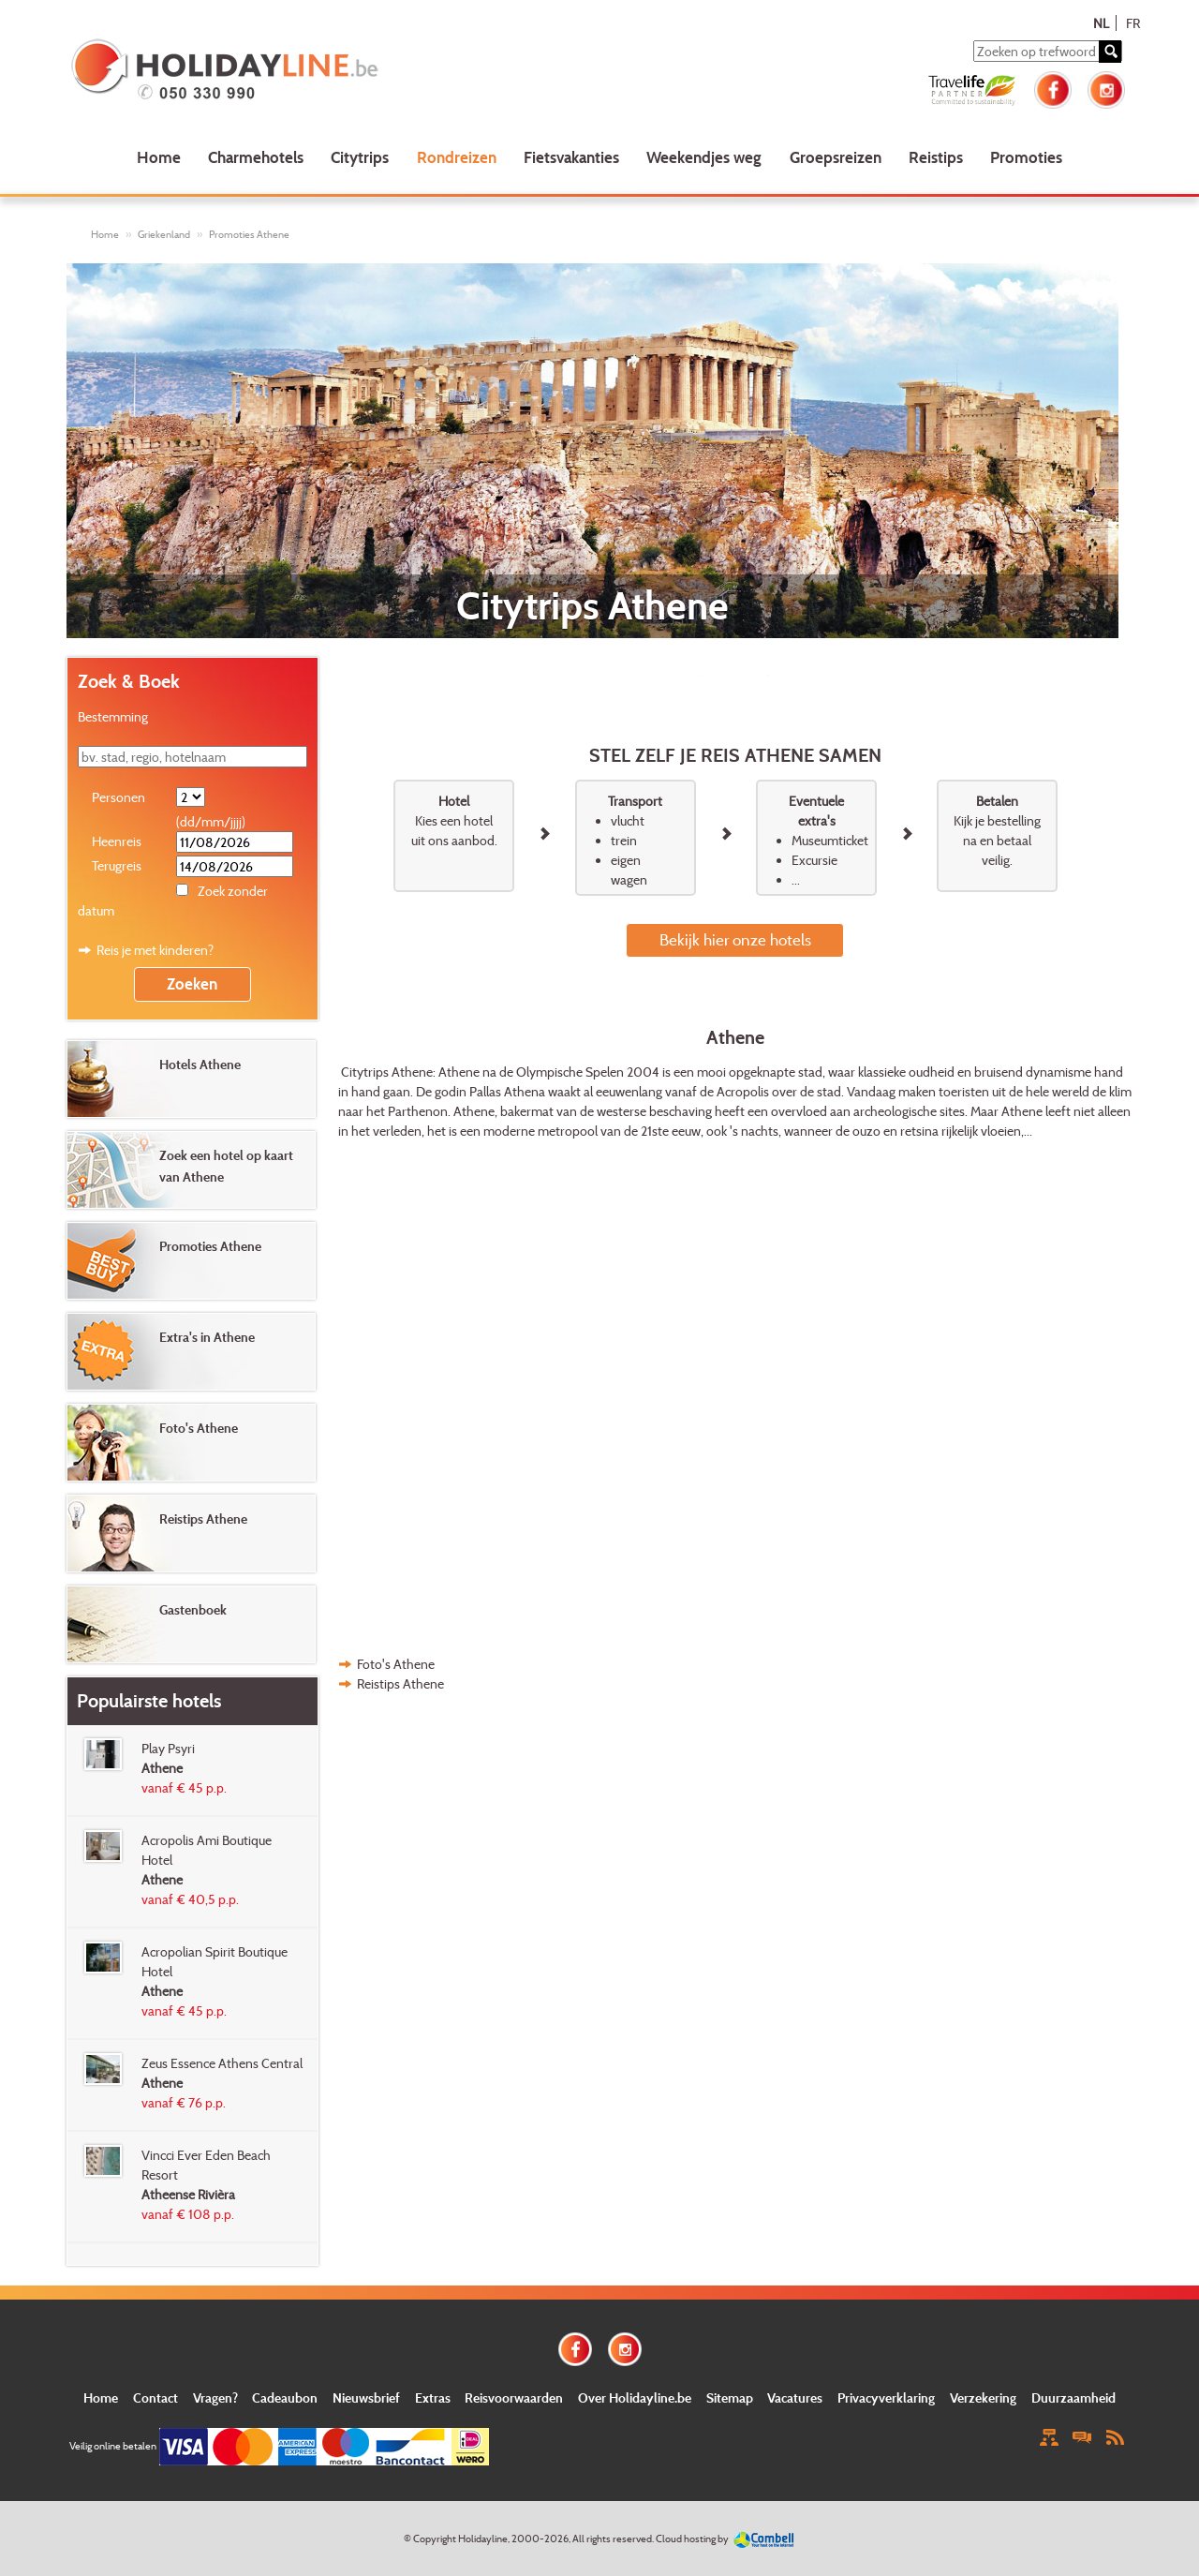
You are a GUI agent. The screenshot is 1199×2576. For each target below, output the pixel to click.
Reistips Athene (400, 1683)
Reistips (936, 157)
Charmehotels (255, 157)
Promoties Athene (249, 234)
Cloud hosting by (692, 2538)
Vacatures (794, 2397)
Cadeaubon (285, 2397)
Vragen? (215, 2397)
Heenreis (116, 841)
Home (159, 157)
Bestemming (113, 716)
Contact (155, 2397)
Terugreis (116, 865)
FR (1133, 23)
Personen (118, 797)
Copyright (434, 2538)
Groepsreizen (835, 157)
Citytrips (360, 157)
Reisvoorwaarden (514, 2397)
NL (1101, 23)
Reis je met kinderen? (155, 950)
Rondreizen (456, 157)
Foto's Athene (396, 1664)
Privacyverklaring (886, 2397)
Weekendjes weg (704, 157)
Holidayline (483, 2538)
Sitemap (729, 2397)
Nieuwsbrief (366, 2397)
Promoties (1026, 157)
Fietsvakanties (571, 157)
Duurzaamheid (1073, 2397)
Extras (433, 2397)
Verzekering (983, 2397)
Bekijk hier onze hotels (735, 939)
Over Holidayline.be (634, 2397)
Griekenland (164, 234)
